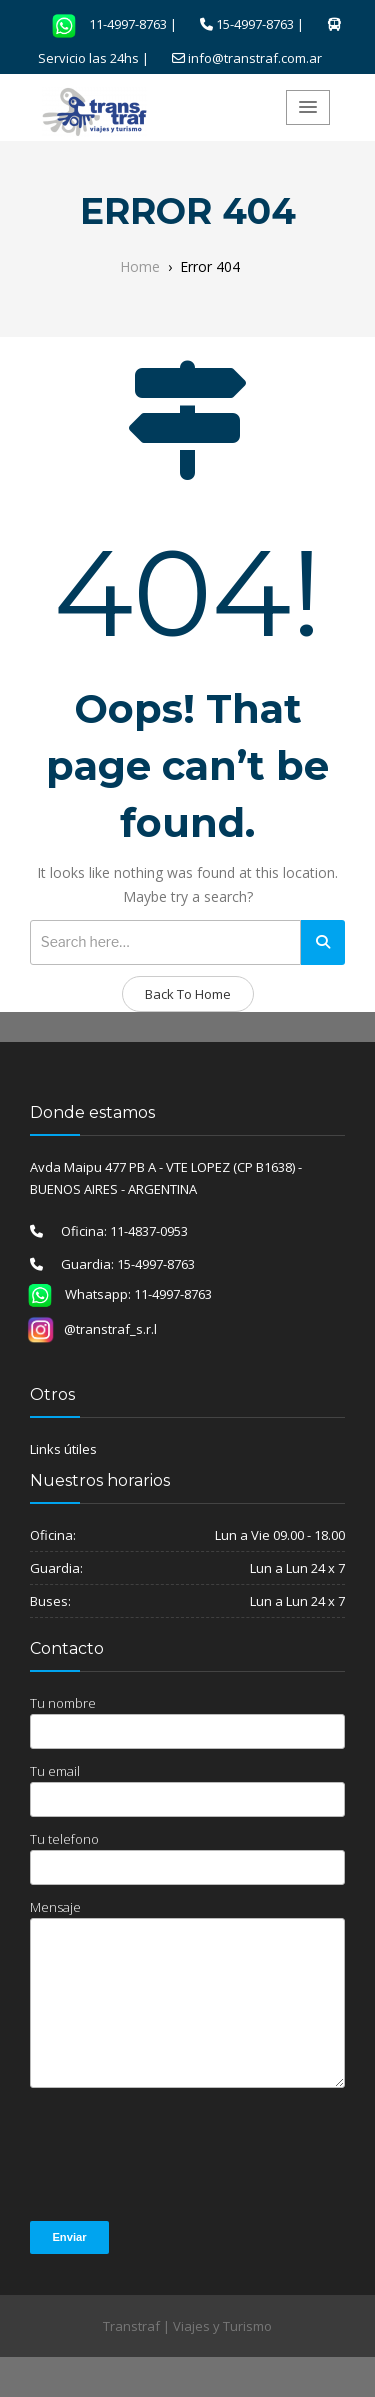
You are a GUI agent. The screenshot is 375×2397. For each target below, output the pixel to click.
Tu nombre (187, 1721)
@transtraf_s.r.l (92, 1329)
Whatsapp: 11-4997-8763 (113, 1294)
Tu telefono (187, 1857)
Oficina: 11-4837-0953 (115, 1231)
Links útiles (63, 1449)
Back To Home (188, 994)
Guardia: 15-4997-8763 (119, 1264)
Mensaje (187, 1993)
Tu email (187, 1789)
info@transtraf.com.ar (255, 58)
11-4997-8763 (103, 24)
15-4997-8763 (255, 24)
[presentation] (182, 2156)
